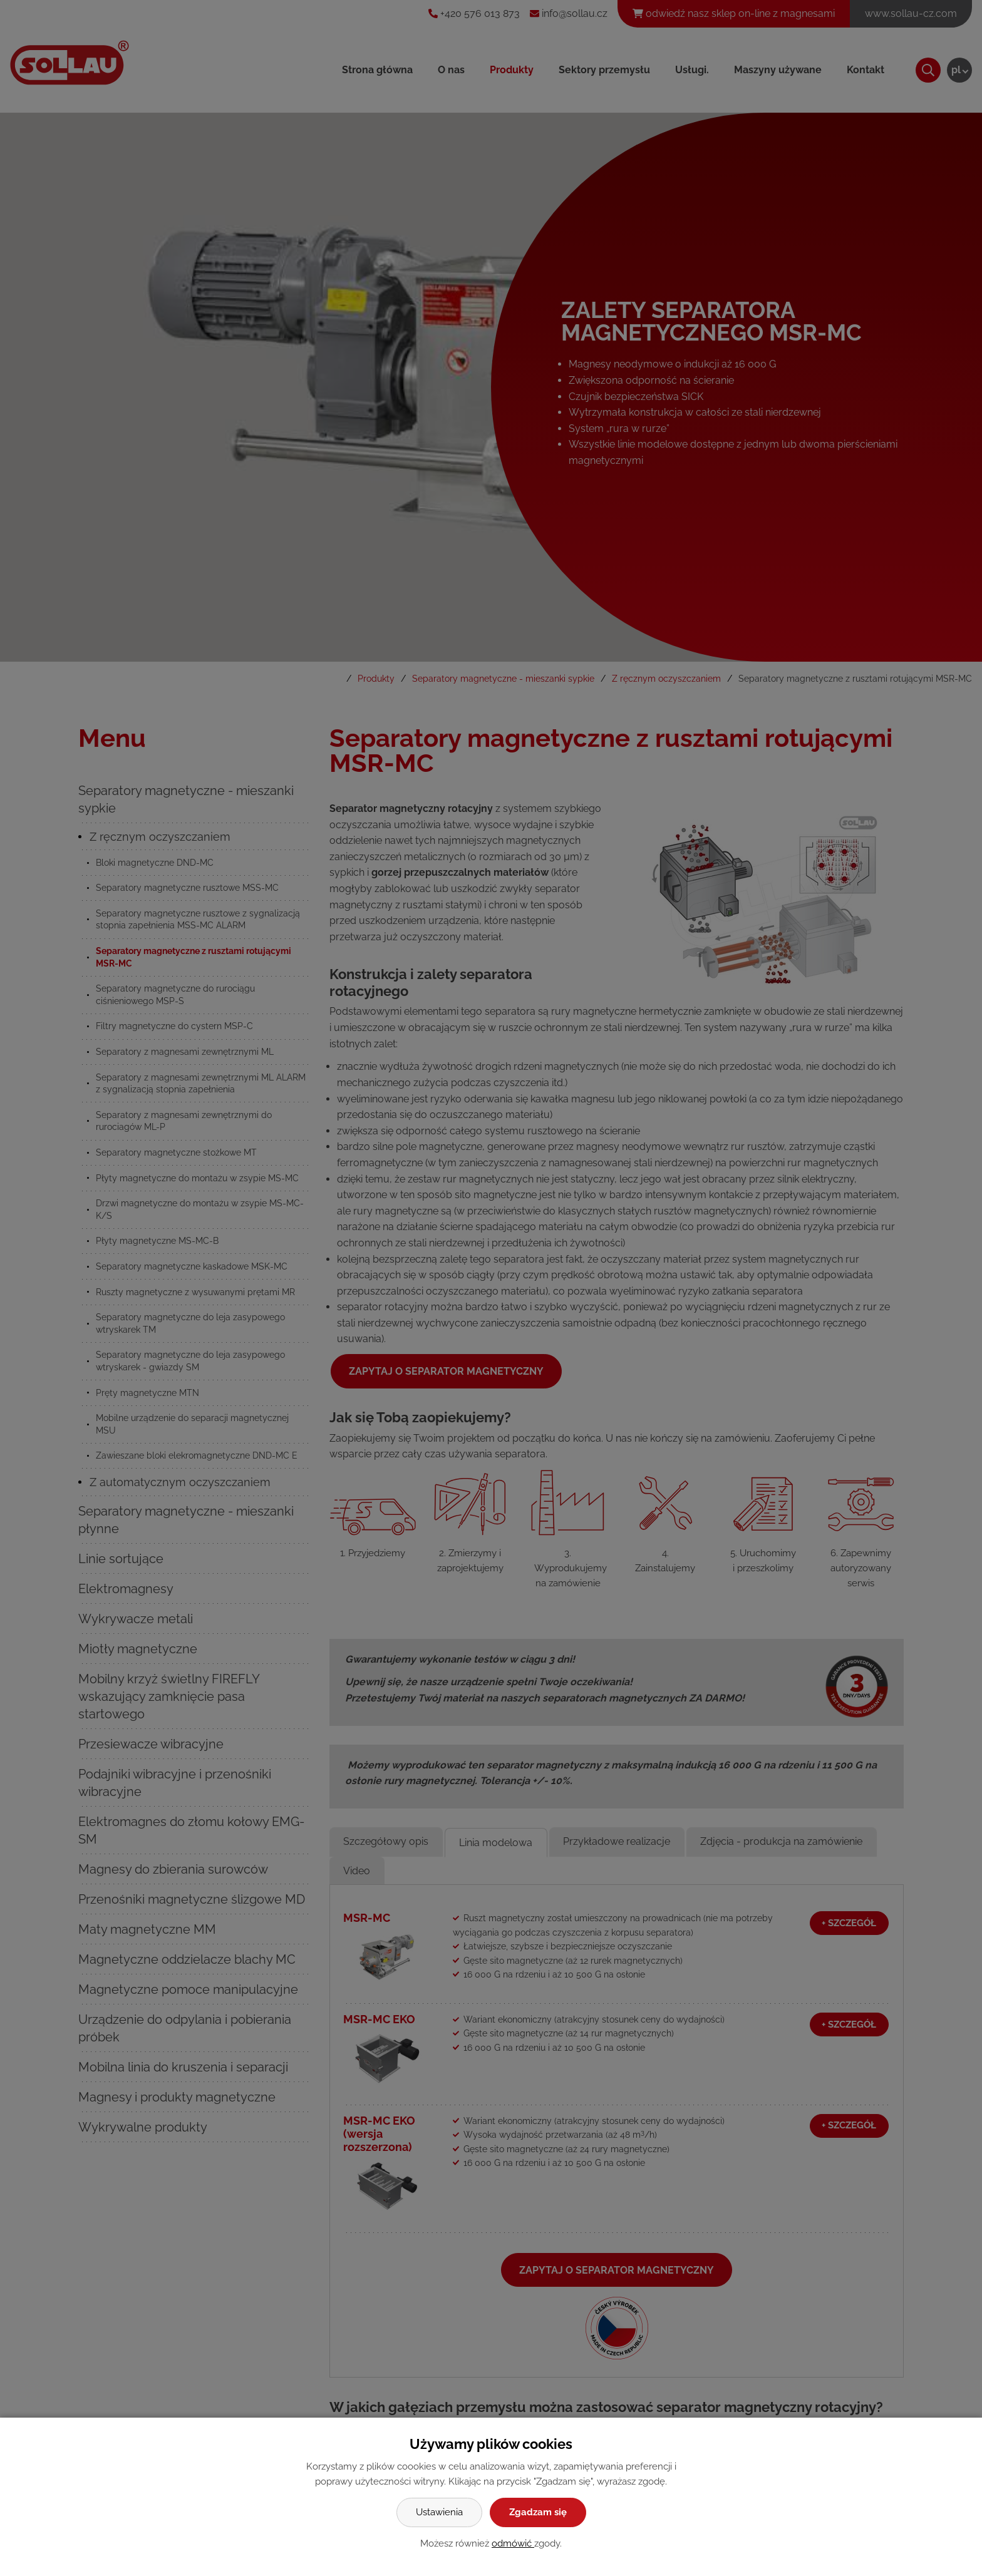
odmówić (513, 2543)
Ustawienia (439, 2512)
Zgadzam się (538, 2512)
